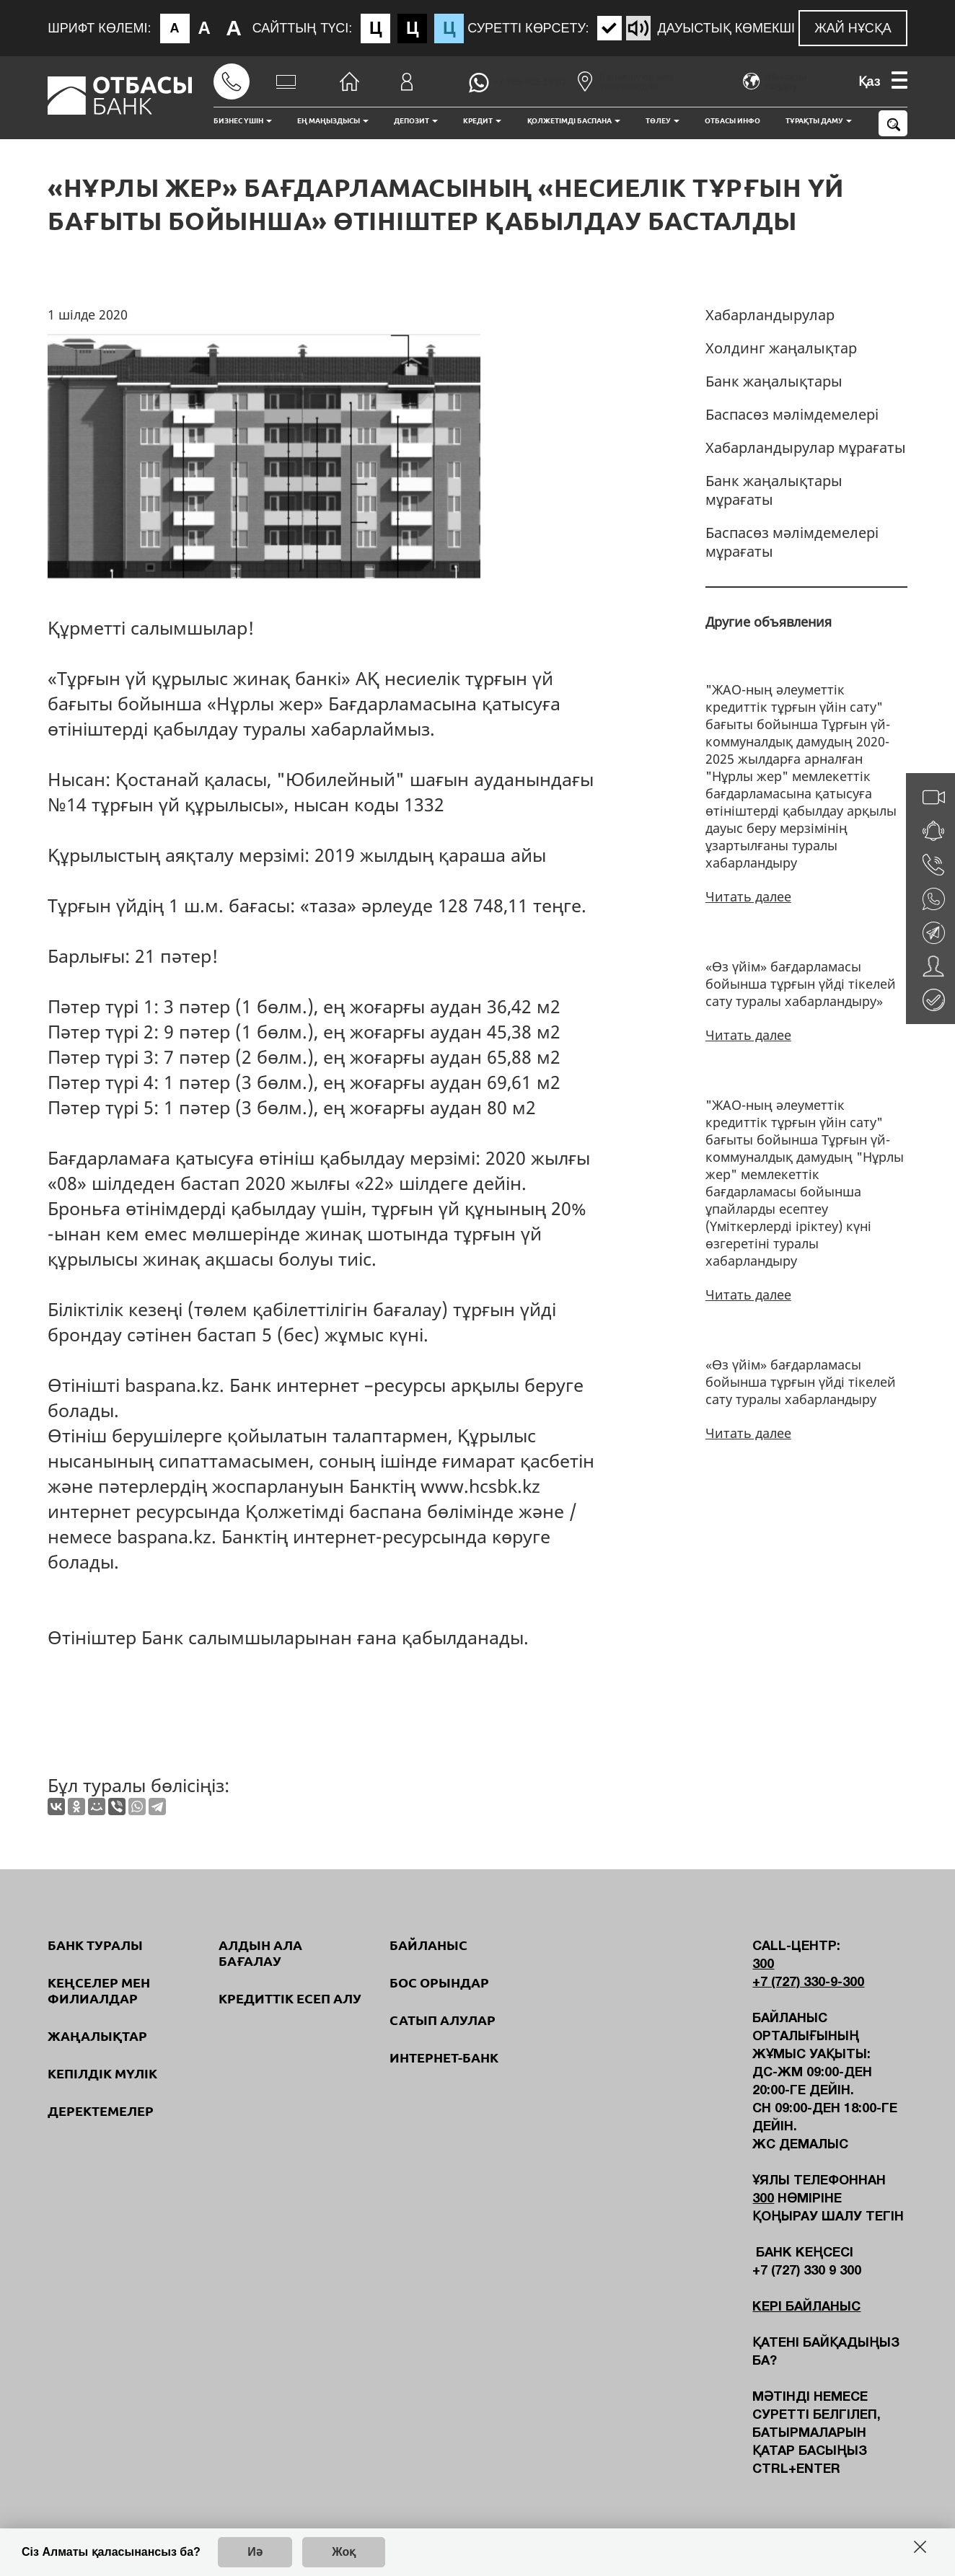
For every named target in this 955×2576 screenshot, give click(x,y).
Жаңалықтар (97, 2036)
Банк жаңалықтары (773, 381)
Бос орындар (439, 1982)
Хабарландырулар (770, 315)
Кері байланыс (806, 2307)
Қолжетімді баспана (573, 121)
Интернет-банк (444, 2057)
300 (763, 1965)
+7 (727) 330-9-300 (808, 1983)
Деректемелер (101, 2111)
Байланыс (428, 1945)
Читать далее (748, 896)
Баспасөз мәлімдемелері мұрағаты (792, 542)
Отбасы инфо (732, 121)
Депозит (416, 121)
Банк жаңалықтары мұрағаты (773, 490)
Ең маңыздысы (333, 121)
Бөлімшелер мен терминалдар (625, 81)
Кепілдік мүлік (102, 2073)
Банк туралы (95, 1945)
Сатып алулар (443, 2020)
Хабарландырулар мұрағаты (805, 447)
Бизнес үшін (243, 121)
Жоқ (344, 2552)
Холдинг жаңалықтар (781, 348)
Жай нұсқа (853, 28)
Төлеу (662, 121)
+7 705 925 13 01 (530, 82)
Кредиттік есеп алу (290, 1998)
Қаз (869, 81)
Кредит (482, 121)
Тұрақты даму (818, 121)
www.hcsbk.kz (480, 1485)
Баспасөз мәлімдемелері (792, 414)
